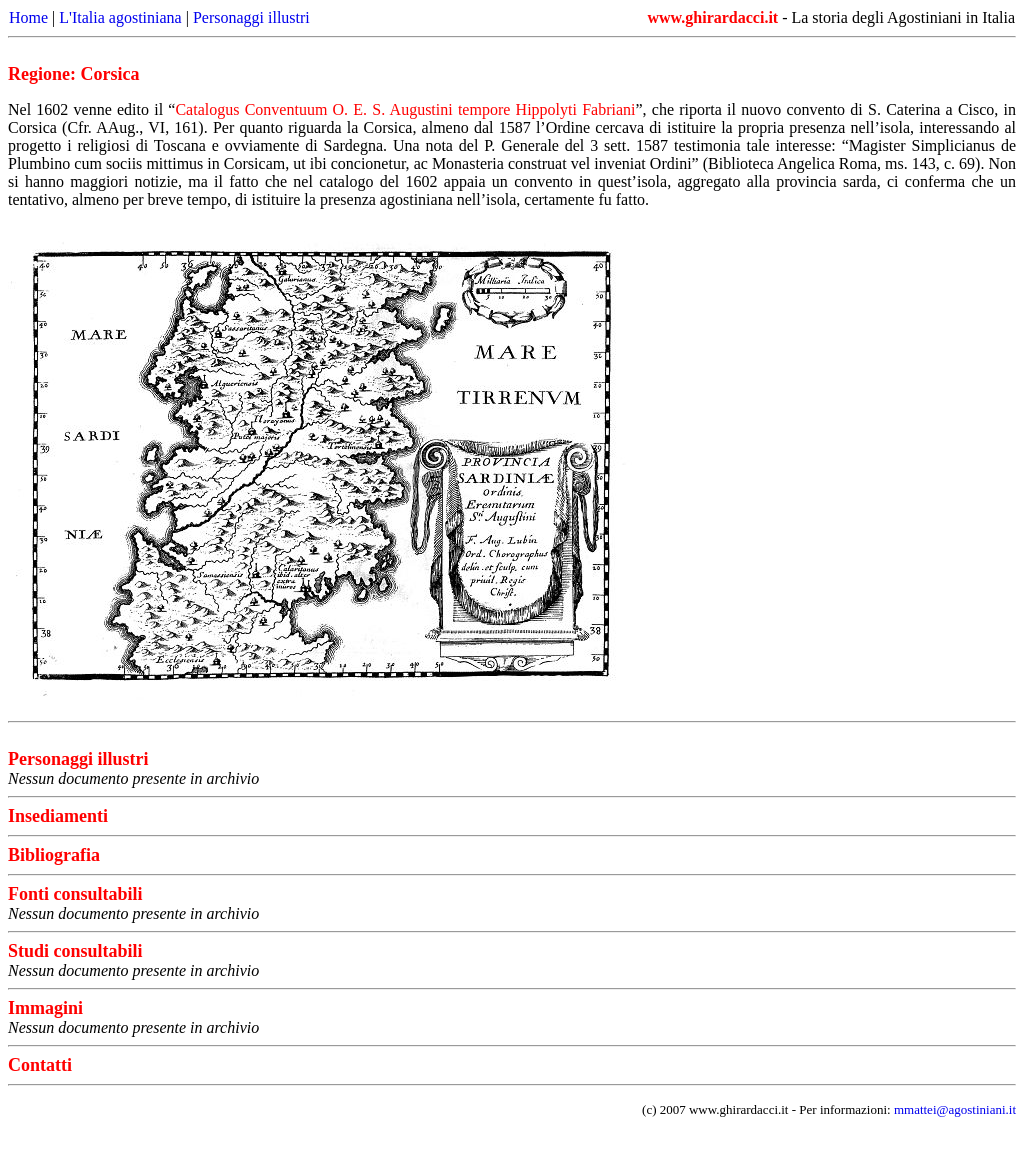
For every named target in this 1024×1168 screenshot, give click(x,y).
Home (28, 17)
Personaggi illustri (251, 17)
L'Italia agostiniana (120, 17)
